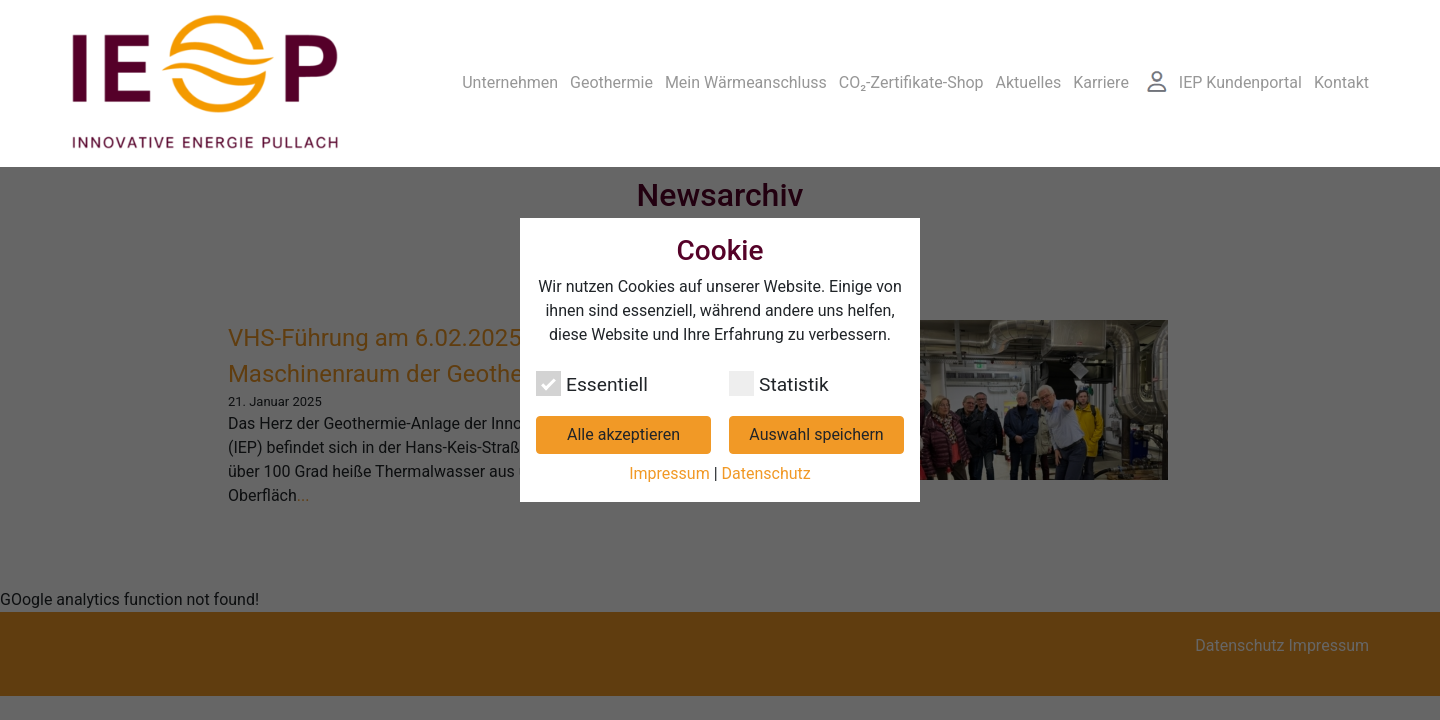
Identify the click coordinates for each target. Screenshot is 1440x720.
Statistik (779, 383)
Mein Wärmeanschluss (746, 64)
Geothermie (611, 64)
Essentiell (592, 383)
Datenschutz (766, 473)
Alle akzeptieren (623, 434)
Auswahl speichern (816, 434)
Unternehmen (510, 64)
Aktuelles (1029, 64)
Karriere (1101, 64)
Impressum (669, 473)
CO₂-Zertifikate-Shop (911, 64)
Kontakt (1341, 64)
